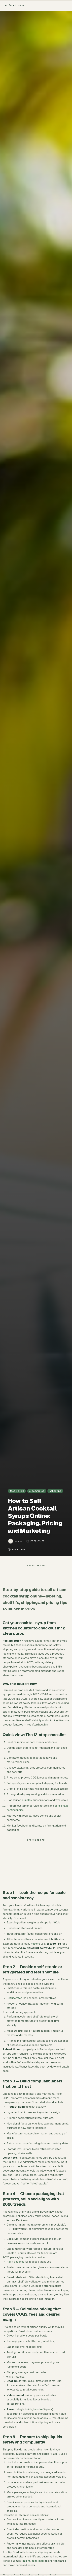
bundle (37, 2409)
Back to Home (15, 5)
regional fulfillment (32, 2561)
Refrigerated (14, 1998)
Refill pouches (15, 2261)
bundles (27, 1800)
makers (35, 1943)
